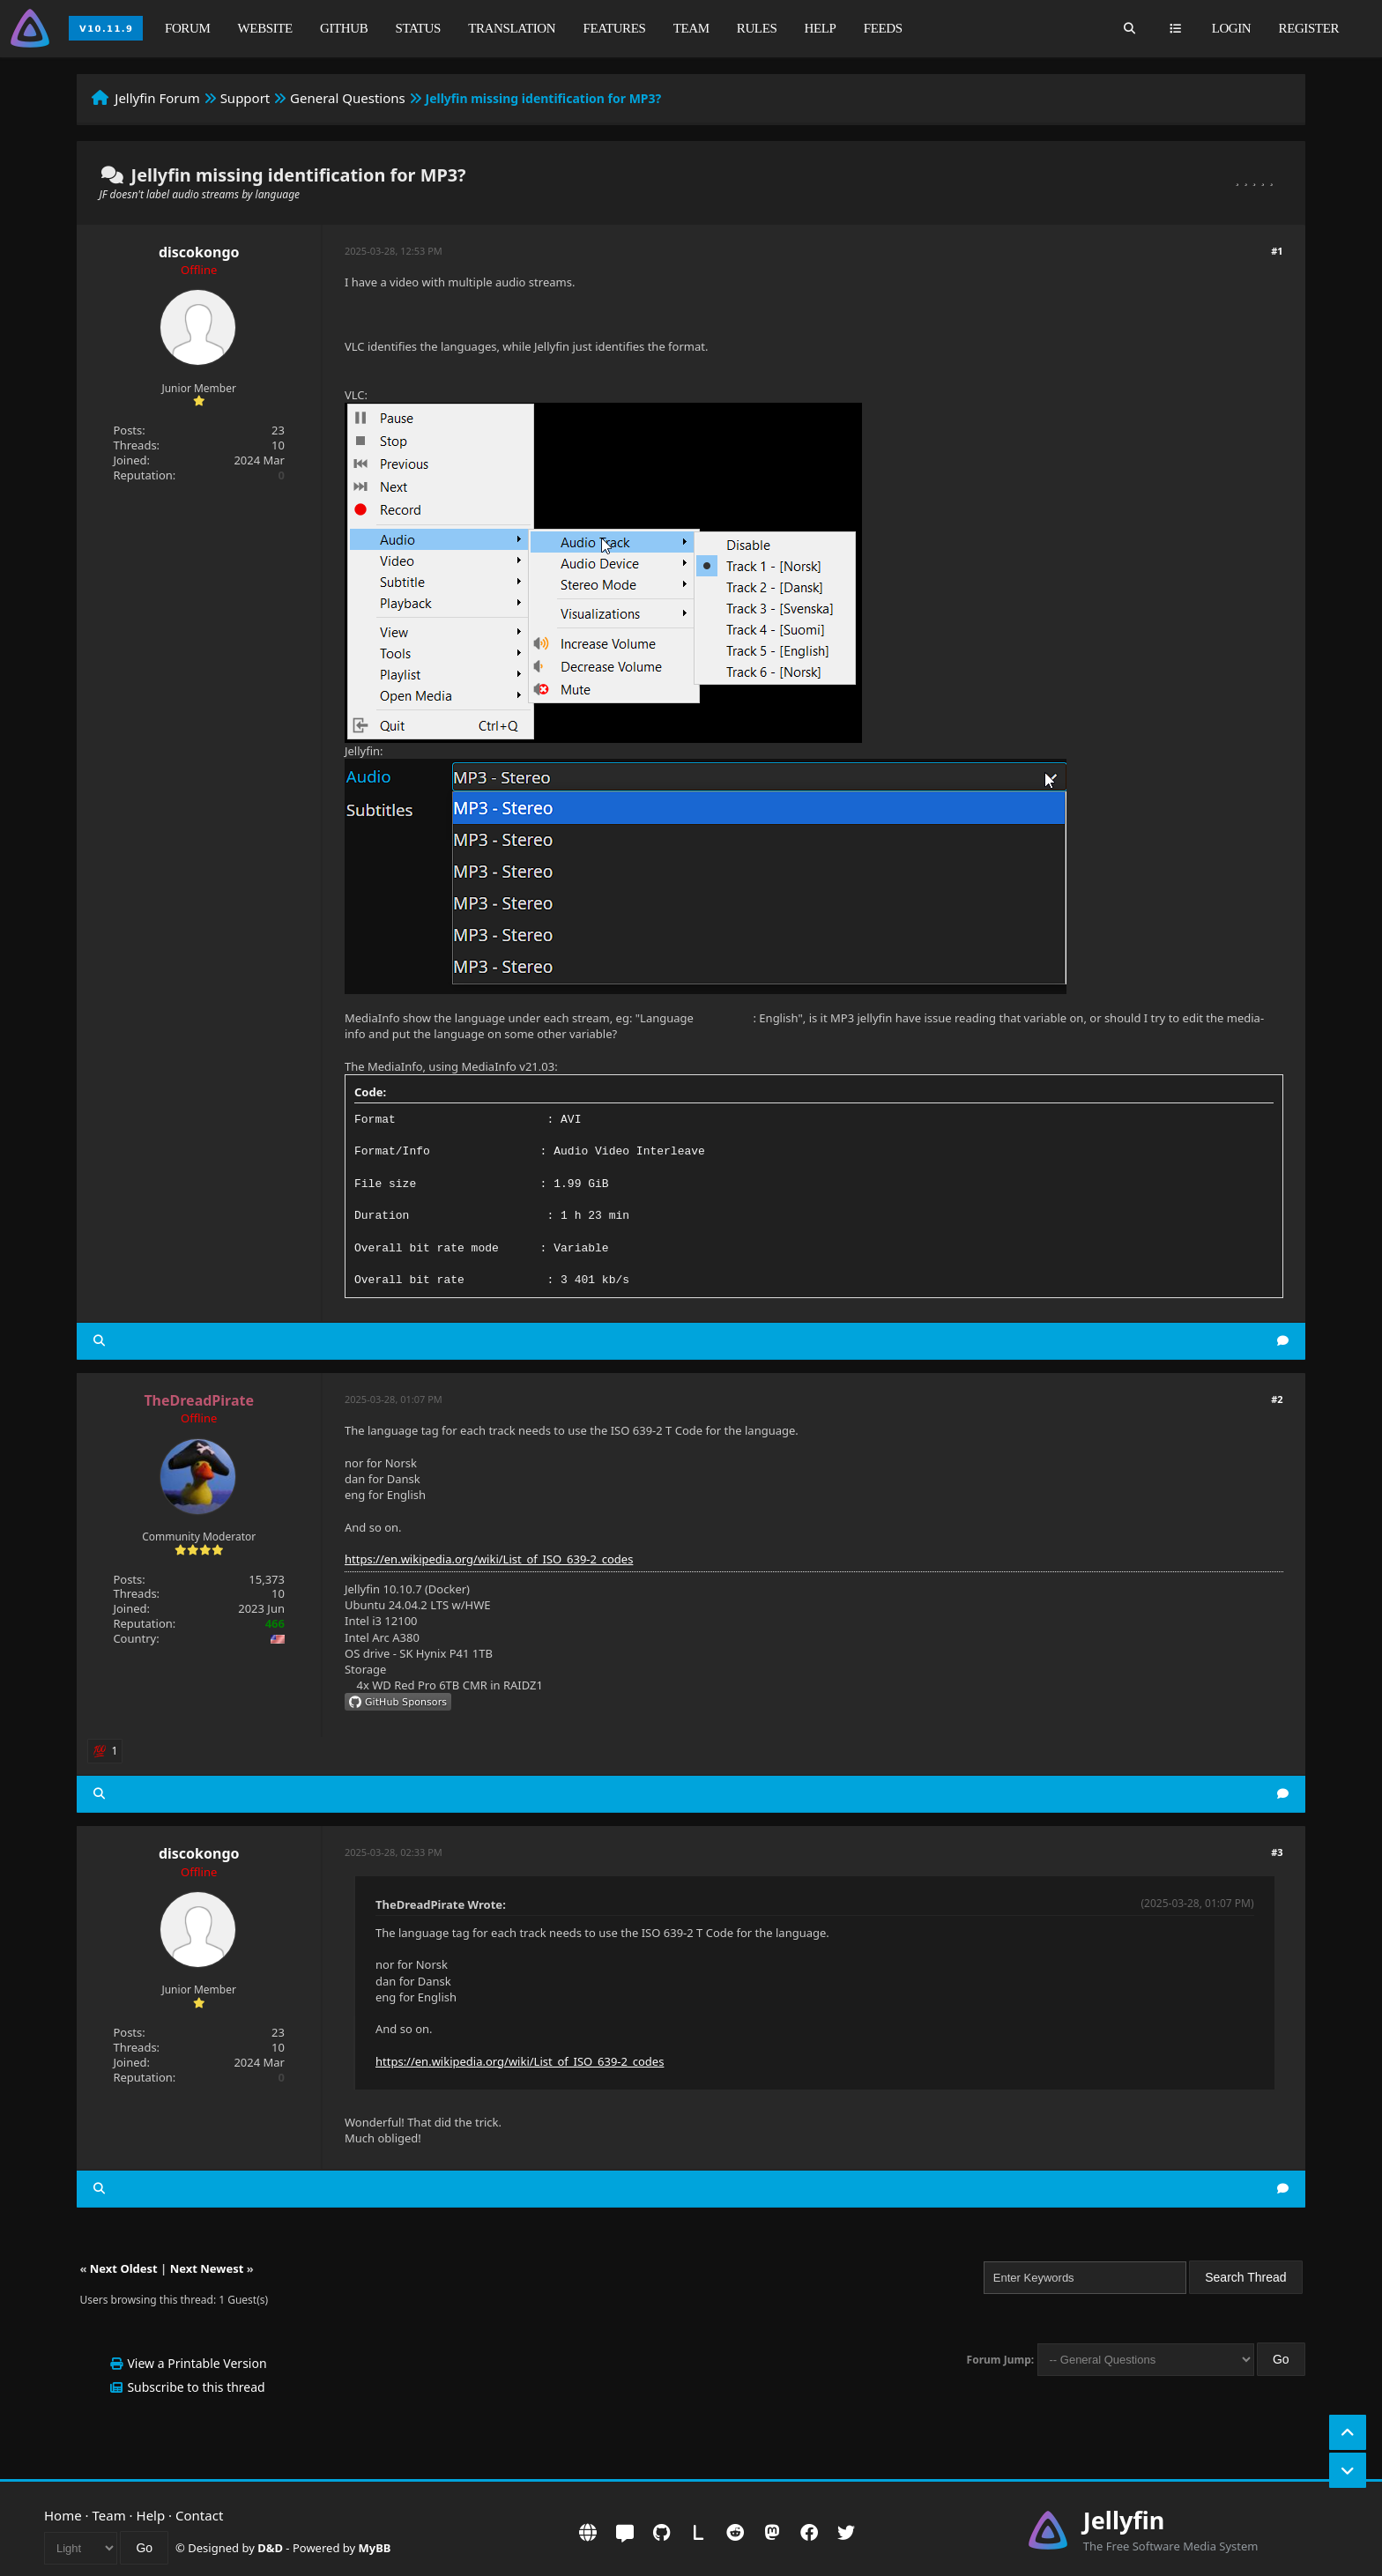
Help (820, 28)
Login (1232, 28)
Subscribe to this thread (195, 2387)
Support (245, 98)
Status (418, 28)
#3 (1276, 1852)
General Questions (347, 98)
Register (1309, 28)
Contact (199, 2515)
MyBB (375, 2548)
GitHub (344, 28)
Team (691, 28)
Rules (757, 28)
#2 (1276, 1399)
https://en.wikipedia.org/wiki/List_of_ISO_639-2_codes (489, 1559)
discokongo (199, 252)
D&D (270, 2548)
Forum (187, 28)
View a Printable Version (196, 2363)
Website (265, 28)
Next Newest (207, 2268)
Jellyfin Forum (157, 98)
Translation (511, 28)
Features (614, 28)
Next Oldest (124, 2268)
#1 (1276, 250)
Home (63, 2515)
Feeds (883, 28)
